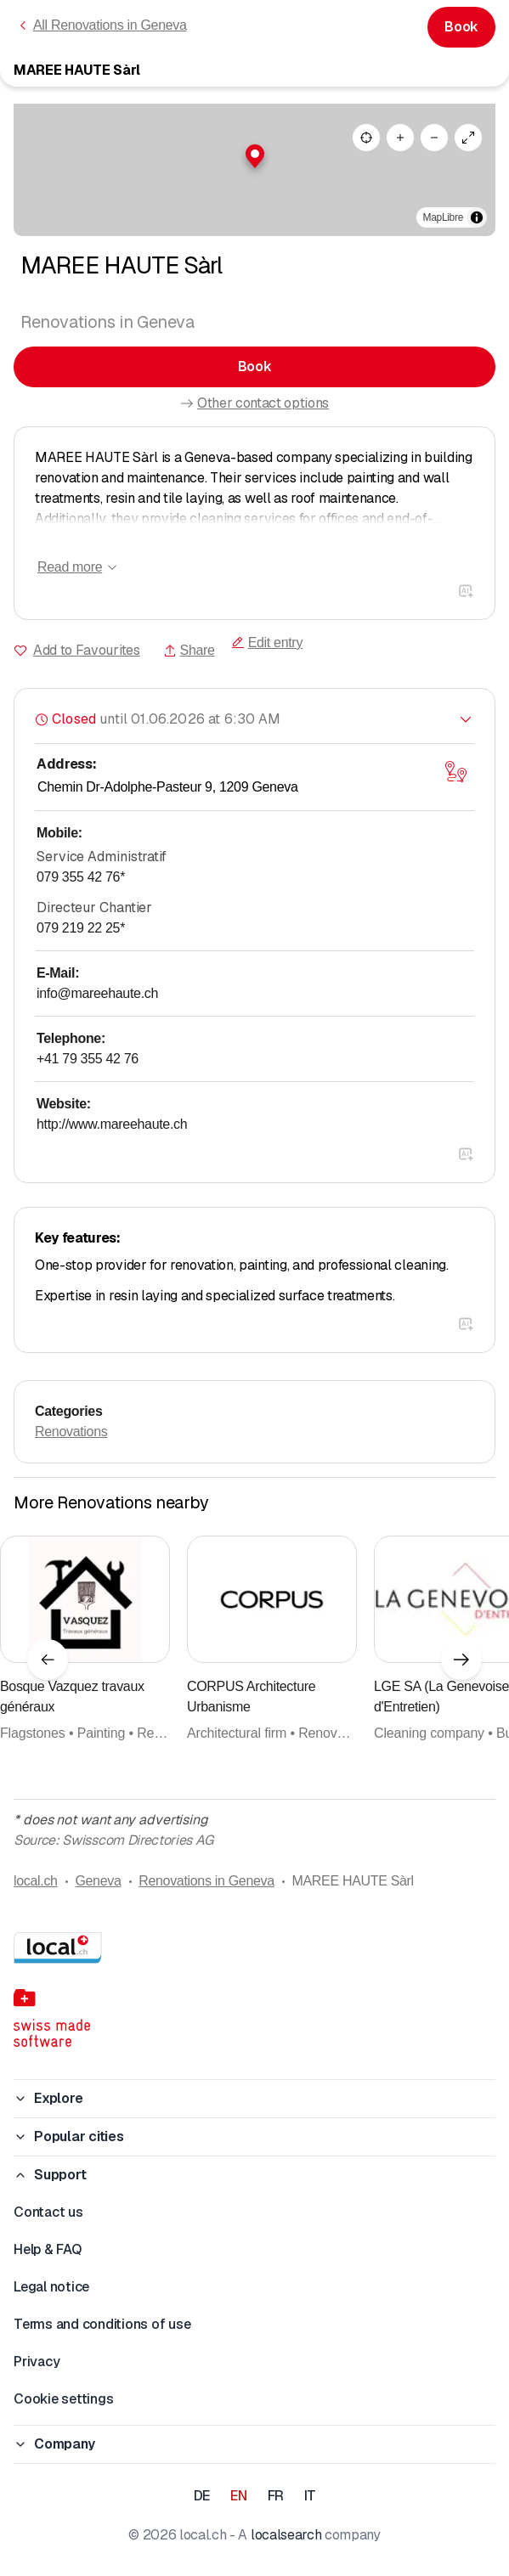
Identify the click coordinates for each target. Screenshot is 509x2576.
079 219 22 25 (81, 928)
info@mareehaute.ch (97, 993)
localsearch (286, 2535)
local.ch (36, 1881)
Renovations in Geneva (206, 1881)
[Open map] (455, 771)
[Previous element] (47, 1659)
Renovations (71, 1431)
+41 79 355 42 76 (88, 1058)
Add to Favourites (86, 650)
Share (189, 650)
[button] (255, 156)
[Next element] (461, 1659)
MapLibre (443, 217)
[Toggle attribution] (477, 217)
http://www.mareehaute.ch (112, 1124)
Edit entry (267, 642)
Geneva (98, 1881)
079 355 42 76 (81, 877)
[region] (254, 170)
